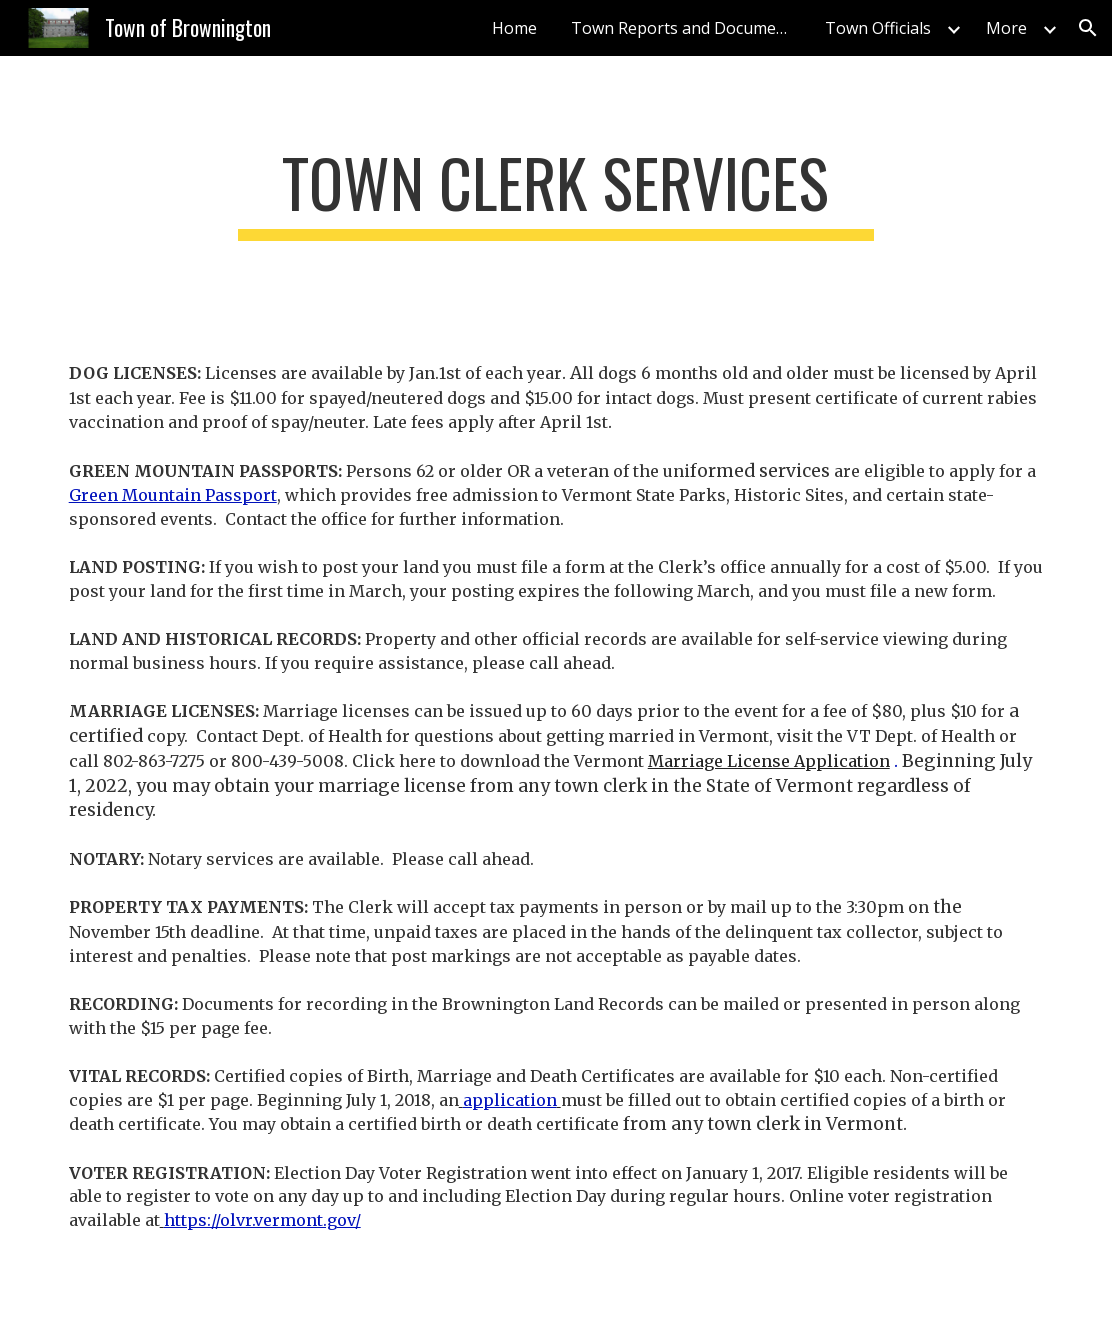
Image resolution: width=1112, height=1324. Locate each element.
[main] (556, 192)
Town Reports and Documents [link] (685, 28)
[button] (1088, 28)
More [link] (1006, 28)
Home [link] (514, 28)
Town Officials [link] (878, 28)
